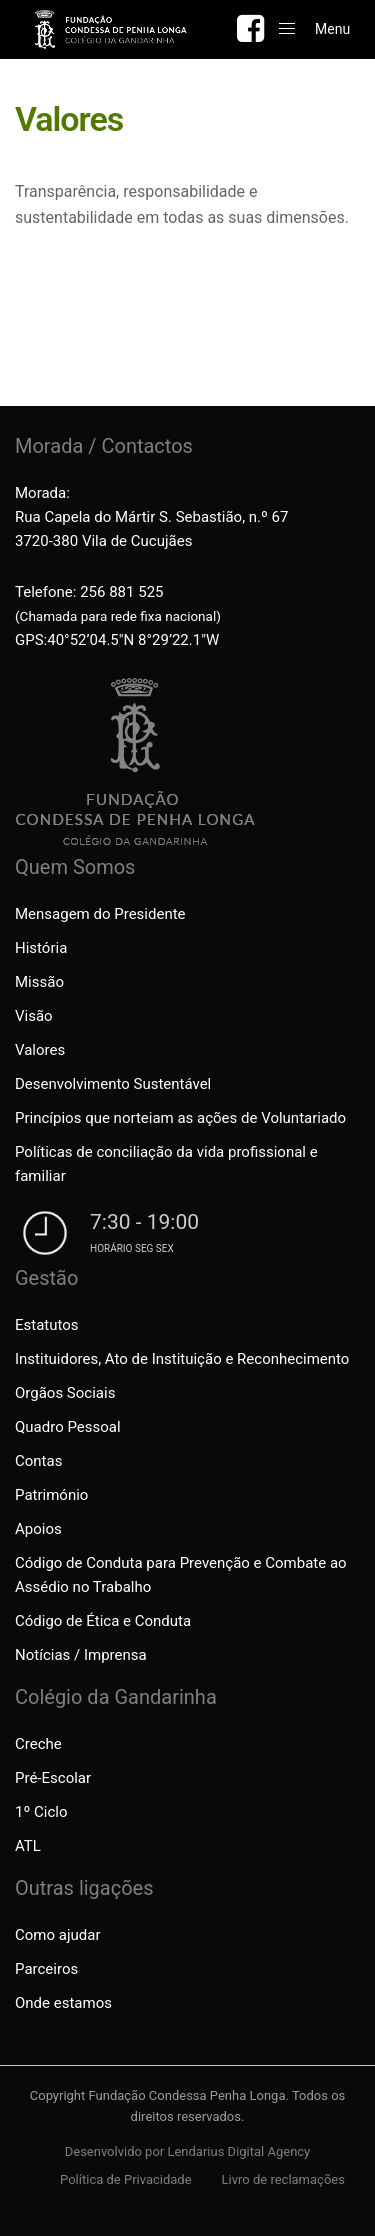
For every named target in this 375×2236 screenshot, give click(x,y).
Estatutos (47, 1325)
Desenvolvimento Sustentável (113, 1084)
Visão (34, 1016)
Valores (40, 1050)
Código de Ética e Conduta (103, 1621)
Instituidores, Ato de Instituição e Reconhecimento (182, 1359)
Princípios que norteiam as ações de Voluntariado (180, 1118)
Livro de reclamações (283, 2179)
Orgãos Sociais (65, 1393)
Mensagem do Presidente (100, 914)
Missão (39, 982)
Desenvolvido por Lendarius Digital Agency (188, 2151)
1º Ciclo (41, 1812)
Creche (38, 1744)
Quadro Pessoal (68, 1427)
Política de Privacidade (126, 2179)
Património (51, 1495)
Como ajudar (57, 1935)
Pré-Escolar (53, 1778)
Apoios (38, 1529)
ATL (28, 1846)
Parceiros (46, 1969)
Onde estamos (63, 2003)
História (41, 948)
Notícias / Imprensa (81, 1655)
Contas (38, 1461)
